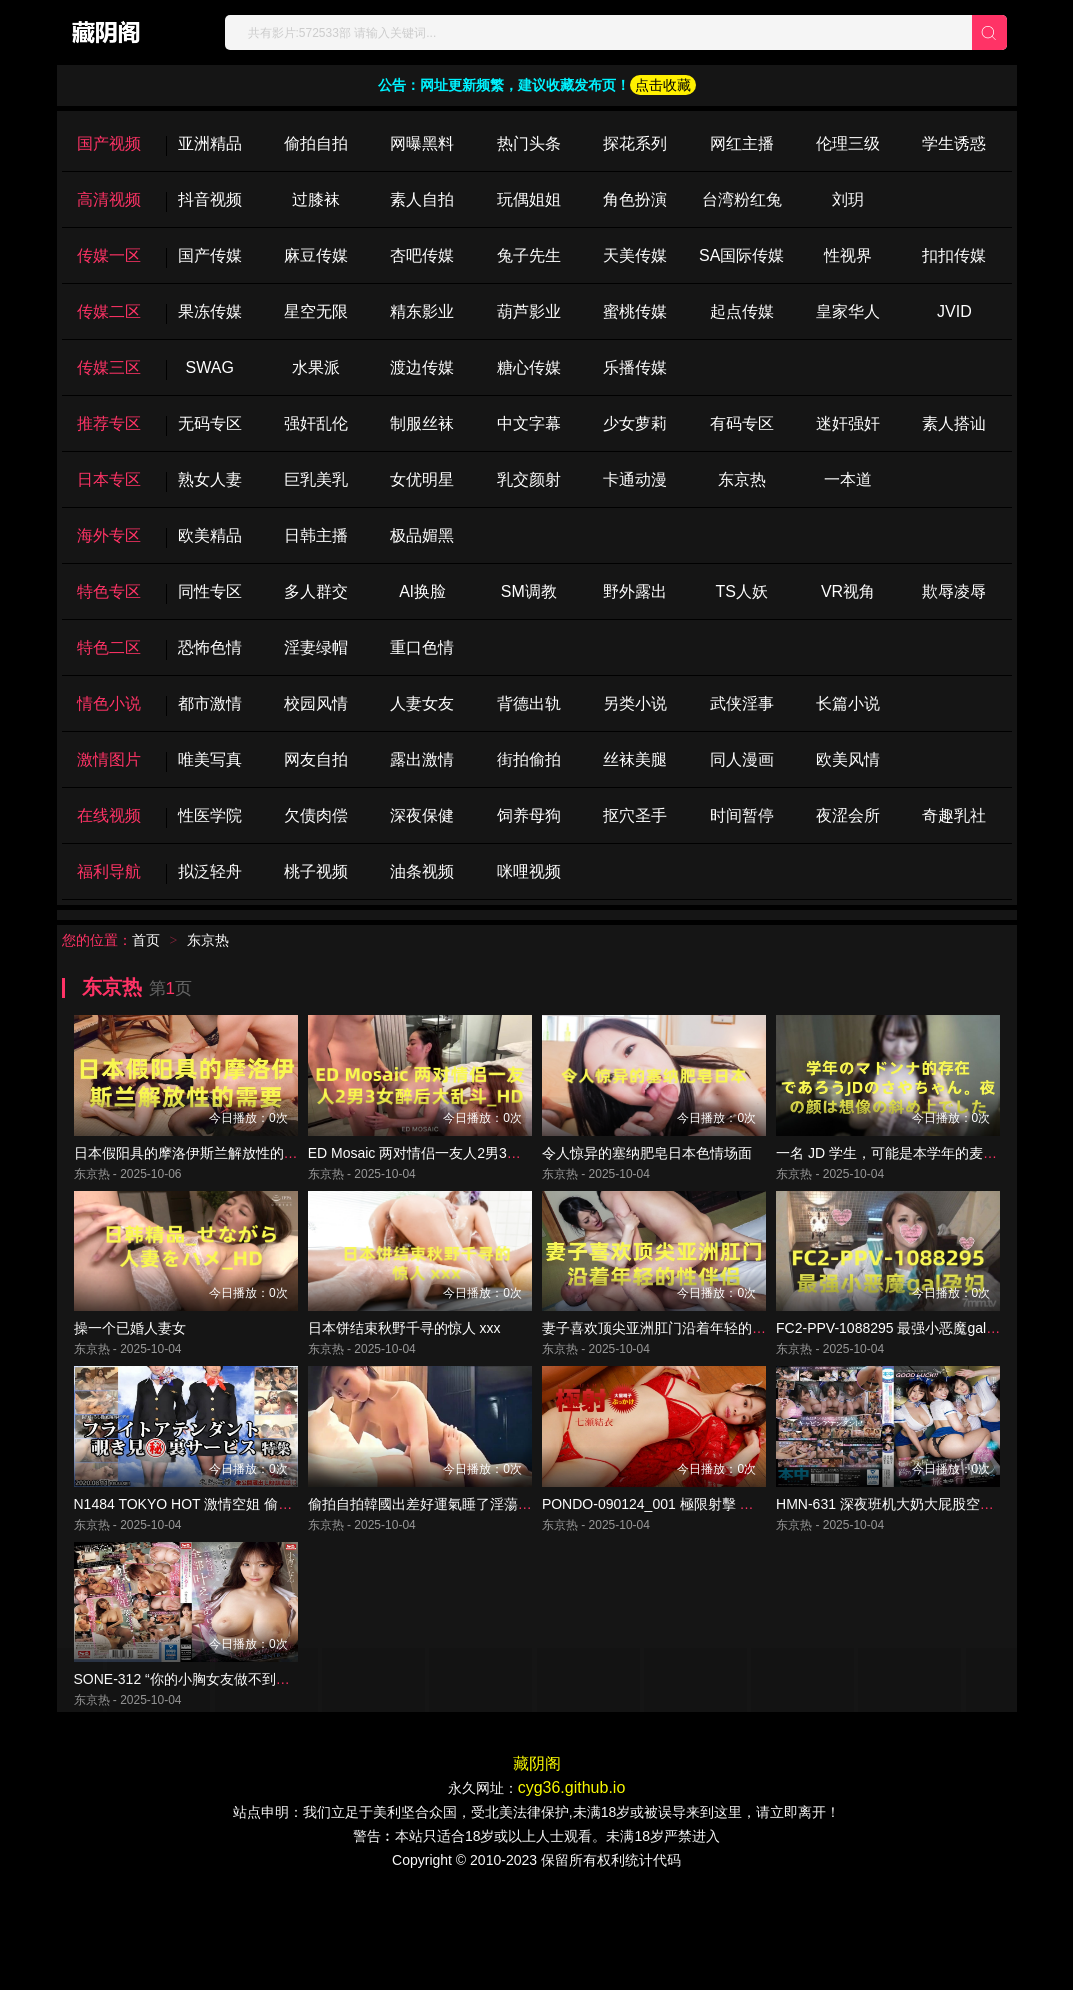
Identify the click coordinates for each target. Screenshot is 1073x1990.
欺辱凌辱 (954, 591)
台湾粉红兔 (742, 199)
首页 (146, 940)
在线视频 (109, 815)
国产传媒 (210, 255)
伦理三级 (848, 143)
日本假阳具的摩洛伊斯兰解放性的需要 (193, 1177)
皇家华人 (848, 311)
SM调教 (529, 591)
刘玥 (848, 199)
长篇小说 (848, 703)
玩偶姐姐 (529, 199)
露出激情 (422, 759)
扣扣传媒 (954, 255)
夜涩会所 (848, 815)
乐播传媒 (635, 367)
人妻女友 (422, 703)
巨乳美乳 (316, 479)
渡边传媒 (422, 367)
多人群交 (316, 591)
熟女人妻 (210, 479)
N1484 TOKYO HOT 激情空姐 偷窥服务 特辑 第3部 (233, 1577)
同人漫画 (742, 759)
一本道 (848, 479)
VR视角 (848, 591)
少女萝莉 (635, 423)
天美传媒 (635, 255)
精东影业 (422, 311)
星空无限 (316, 311)
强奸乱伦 (316, 423)
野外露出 (635, 591)
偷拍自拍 (316, 143)
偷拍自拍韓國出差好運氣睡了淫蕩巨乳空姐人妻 (455, 1577)
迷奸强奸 (848, 423)
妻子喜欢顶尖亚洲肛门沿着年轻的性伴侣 (668, 1377)
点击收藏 (663, 85)
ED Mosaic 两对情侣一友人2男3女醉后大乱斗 (449, 1177)
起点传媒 (742, 311)
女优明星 (422, 479)
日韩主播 (316, 535)
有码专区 (742, 423)
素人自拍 (422, 199)
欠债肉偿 (316, 815)
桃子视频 (316, 871)
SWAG (210, 367)
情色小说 (109, 703)
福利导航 (109, 871)
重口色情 (422, 647)
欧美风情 (848, 759)
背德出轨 (529, 703)
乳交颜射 (529, 479)
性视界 (848, 255)
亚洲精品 (210, 143)
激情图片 (109, 759)
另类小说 (635, 703)
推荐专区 (109, 423)
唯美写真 (210, 759)
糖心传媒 (529, 367)
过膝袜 (316, 199)
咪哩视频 (529, 871)
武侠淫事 (742, 703)
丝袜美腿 (635, 759)
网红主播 (742, 143)
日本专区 (109, 479)
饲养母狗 (529, 815)
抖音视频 (210, 199)
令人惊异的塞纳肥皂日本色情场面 (647, 1177)
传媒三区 (109, 367)
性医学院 (210, 815)
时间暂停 (742, 815)
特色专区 (109, 591)
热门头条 (529, 143)
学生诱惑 (954, 143)
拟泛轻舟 (210, 871)
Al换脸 (422, 591)
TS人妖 (741, 591)
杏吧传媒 (422, 255)
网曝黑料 (422, 143)
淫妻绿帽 (316, 647)
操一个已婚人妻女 (130, 1377)
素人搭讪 (954, 423)
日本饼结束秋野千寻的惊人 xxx (404, 1377)
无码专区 (210, 423)
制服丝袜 (422, 423)
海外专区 (109, 535)
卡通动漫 (635, 479)
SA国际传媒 (741, 255)
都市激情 (210, 703)
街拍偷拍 (529, 759)
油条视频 (422, 871)
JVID (954, 311)
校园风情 (316, 703)
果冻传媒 (210, 311)
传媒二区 (109, 311)
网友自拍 (316, 759)
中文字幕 (529, 423)
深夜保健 (422, 815)
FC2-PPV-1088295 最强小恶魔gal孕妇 (895, 1377)
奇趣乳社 (954, 815)
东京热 (742, 479)
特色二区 (109, 647)
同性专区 (210, 591)
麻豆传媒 (316, 255)
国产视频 (109, 143)
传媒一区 (109, 255)
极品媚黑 (422, 535)
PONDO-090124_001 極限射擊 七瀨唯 (662, 1577)
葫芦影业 (529, 311)
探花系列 (635, 143)
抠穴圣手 (635, 815)
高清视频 (109, 199)
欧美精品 (210, 535)
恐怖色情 (210, 647)
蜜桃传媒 (635, 311)
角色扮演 (635, 199)
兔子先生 (529, 255)
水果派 (316, 367)
